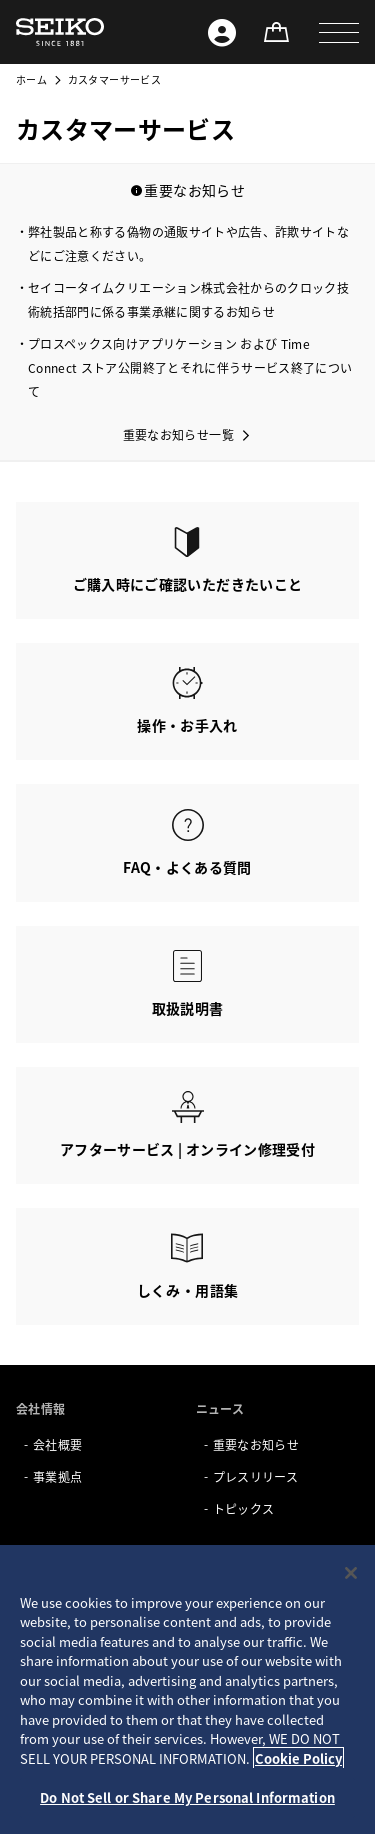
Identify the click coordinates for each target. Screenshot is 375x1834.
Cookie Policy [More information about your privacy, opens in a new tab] (298, 1758)
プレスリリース (255, 1476)
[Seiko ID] (222, 32)
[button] (339, 32)
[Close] (351, 1573)
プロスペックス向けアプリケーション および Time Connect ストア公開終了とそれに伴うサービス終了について (190, 367)
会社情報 (40, 1408)
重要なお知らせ (256, 1444)
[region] (187, 1689)
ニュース (220, 1408)
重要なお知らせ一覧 (178, 434)
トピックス (244, 1508)
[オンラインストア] (276, 32)
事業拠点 (57, 1476)
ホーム (31, 79)
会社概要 (57, 1444)
